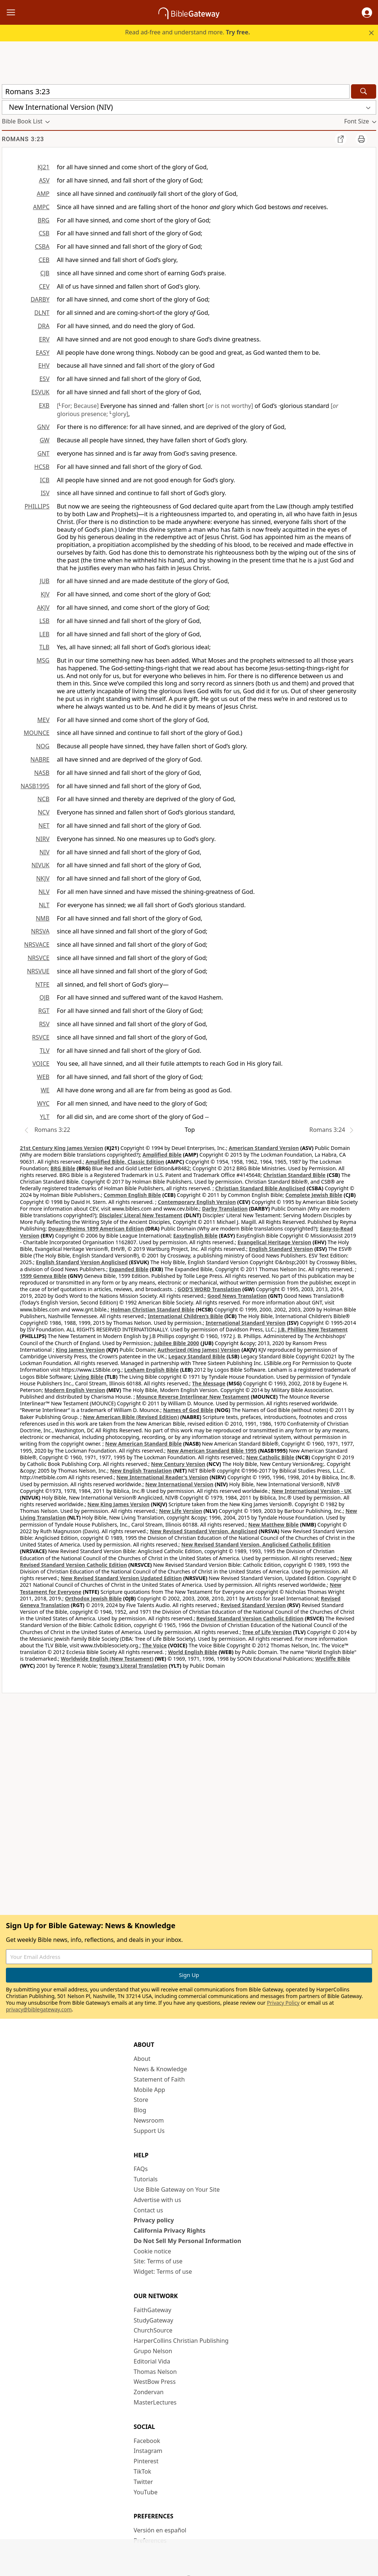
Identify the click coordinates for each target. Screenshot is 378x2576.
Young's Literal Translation (133, 1665)
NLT (44, 905)
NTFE (42, 984)
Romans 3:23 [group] (23, 139)
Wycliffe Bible (332, 1658)
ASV (44, 180)
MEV (43, 720)
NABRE (39, 759)
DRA (43, 326)
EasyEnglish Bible (195, 1235)
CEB (44, 260)
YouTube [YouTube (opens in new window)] (146, 2492)
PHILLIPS (36, 506)
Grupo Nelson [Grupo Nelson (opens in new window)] (153, 2351)
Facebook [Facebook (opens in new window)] (147, 2441)
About (142, 2059)
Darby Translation (225, 1208)
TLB (44, 647)
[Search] (363, 91)
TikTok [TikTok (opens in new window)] (142, 2471)
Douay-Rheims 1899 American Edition (96, 1228)
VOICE (40, 1063)
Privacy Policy (283, 2002)
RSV (44, 1024)
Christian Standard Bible (294, 1174)
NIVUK (40, 865)
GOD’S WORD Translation (209, 1289)
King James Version (80, 1349)
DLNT (41, 313)
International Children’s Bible (185, 1316)
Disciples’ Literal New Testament (140, 1215)
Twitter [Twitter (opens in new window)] (143, 2482)
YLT (44, 1117)
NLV (43, 892)
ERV (44, 339)
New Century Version (178, 1463)
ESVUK (40, 392)
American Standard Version (264, 1147)
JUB (44, 581)
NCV (43, 812)
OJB (44, 997)
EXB (44, 405)
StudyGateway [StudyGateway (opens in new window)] (153, 2320)
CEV (44, 286)
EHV (43, 365)
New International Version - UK (311, 1490)
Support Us (149, 2131)
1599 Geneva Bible (43, 1275)
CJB (44, 273)
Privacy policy (154, 2220)
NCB (43, 799)
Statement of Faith (159, 2079)
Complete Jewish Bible (313, 1194)
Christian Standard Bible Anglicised (260, 1188)
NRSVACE (36, 944)
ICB (44, 480)
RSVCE (40, 1037)
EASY (42, 352)
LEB (44, 634)
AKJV (43, 607)
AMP (43, 194)
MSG (43, 660)
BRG (43, 220)
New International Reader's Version (163, 1477)
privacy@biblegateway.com (39, 2009)
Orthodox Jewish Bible (93, 1598)
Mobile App (149, 2090)
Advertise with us (157, 2200)
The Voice (154, 1645)
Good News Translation (237, 1295)
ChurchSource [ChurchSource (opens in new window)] (153, 2330)
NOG (42, 746)
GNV (43, 427)
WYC (43, 1103)
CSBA (42, 246)
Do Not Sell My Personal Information (187, 2241)
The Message (208, 1383)
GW (44, 440)
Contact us (148, 2210)
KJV (45, 594)
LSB (44, 621)
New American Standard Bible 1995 (212, 1450)
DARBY (40, 299)
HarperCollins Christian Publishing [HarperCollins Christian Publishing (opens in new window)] (181, 2341)
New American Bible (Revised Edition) (131, 1416)
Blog (140, 2110)
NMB (42, 918)
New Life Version (180, 1510)
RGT (44, 1011)
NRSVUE (38, 971)
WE (45, 1090)
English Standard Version (281, 1248)
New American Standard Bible (143, 1443)
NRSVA (40, 931)
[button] (367, 12)
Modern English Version (74, 1390)
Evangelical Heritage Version (274, 1242)
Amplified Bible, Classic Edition (125, 1161)
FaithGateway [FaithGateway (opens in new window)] (152, 2310)
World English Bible (192, 1651)
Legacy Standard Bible (196, 1356)
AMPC (41, 207)
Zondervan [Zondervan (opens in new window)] (149, 2392)
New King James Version (118, 1504)
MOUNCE (36, 733)
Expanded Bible (128, 1269)
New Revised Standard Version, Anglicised (203, 1531)
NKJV (42, 878)
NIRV (42, 839)
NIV (44, 852)
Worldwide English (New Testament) (107, 1658)
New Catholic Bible (270, 1457)
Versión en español (160, 2530)
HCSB (41, 467)
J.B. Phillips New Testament (313, 1329)
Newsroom (149, 2120)
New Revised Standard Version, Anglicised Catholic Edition (255, 1544)
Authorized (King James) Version (199, 1349)
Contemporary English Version (197, 1201)
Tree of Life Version (267, 1632)
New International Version (179, 1484)
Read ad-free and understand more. (187, 32)
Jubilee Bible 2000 (176, 1343)
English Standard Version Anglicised (82, 1262)
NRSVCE (38, 958)
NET (43, 825)
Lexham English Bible (151, 1369)
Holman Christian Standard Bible (152, 1309)
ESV (44, 379)
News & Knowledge (160, 2069)
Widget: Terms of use (163, 2271)
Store (141, 2100)
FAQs (141, 2169)
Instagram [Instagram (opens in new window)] (148, 2451)
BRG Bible (63, 1168)
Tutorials (146, 2179)
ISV (45, 493)
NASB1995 (35, 786)
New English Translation (141, 1470)
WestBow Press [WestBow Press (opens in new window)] (155, 2382)
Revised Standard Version (253, 1605)
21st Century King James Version (61, 1147)
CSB (44, 233)
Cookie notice (152, 2251)
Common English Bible (132, 1194)
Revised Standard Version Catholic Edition (249, 1618)
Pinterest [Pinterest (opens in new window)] (146, 2461)
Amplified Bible (162, 1154)
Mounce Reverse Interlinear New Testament (193, 1396)
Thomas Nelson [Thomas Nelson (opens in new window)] (155, 2372)
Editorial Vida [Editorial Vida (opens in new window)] (152, 2361)
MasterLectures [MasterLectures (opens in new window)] (155, 2402)
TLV (44, 1051)
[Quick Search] (176, 91)
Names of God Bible (188, 1409)
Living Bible (88, 1376)
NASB (41, 773)
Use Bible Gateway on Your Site (177, 2189)
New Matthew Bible (273, 1524)
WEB (43, 1077)
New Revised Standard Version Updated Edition (121, 1578)
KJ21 (43, 167)
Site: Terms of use (158, 2261)
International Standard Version (246, 1322)
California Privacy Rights (170, 2230)
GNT (43, 453)
